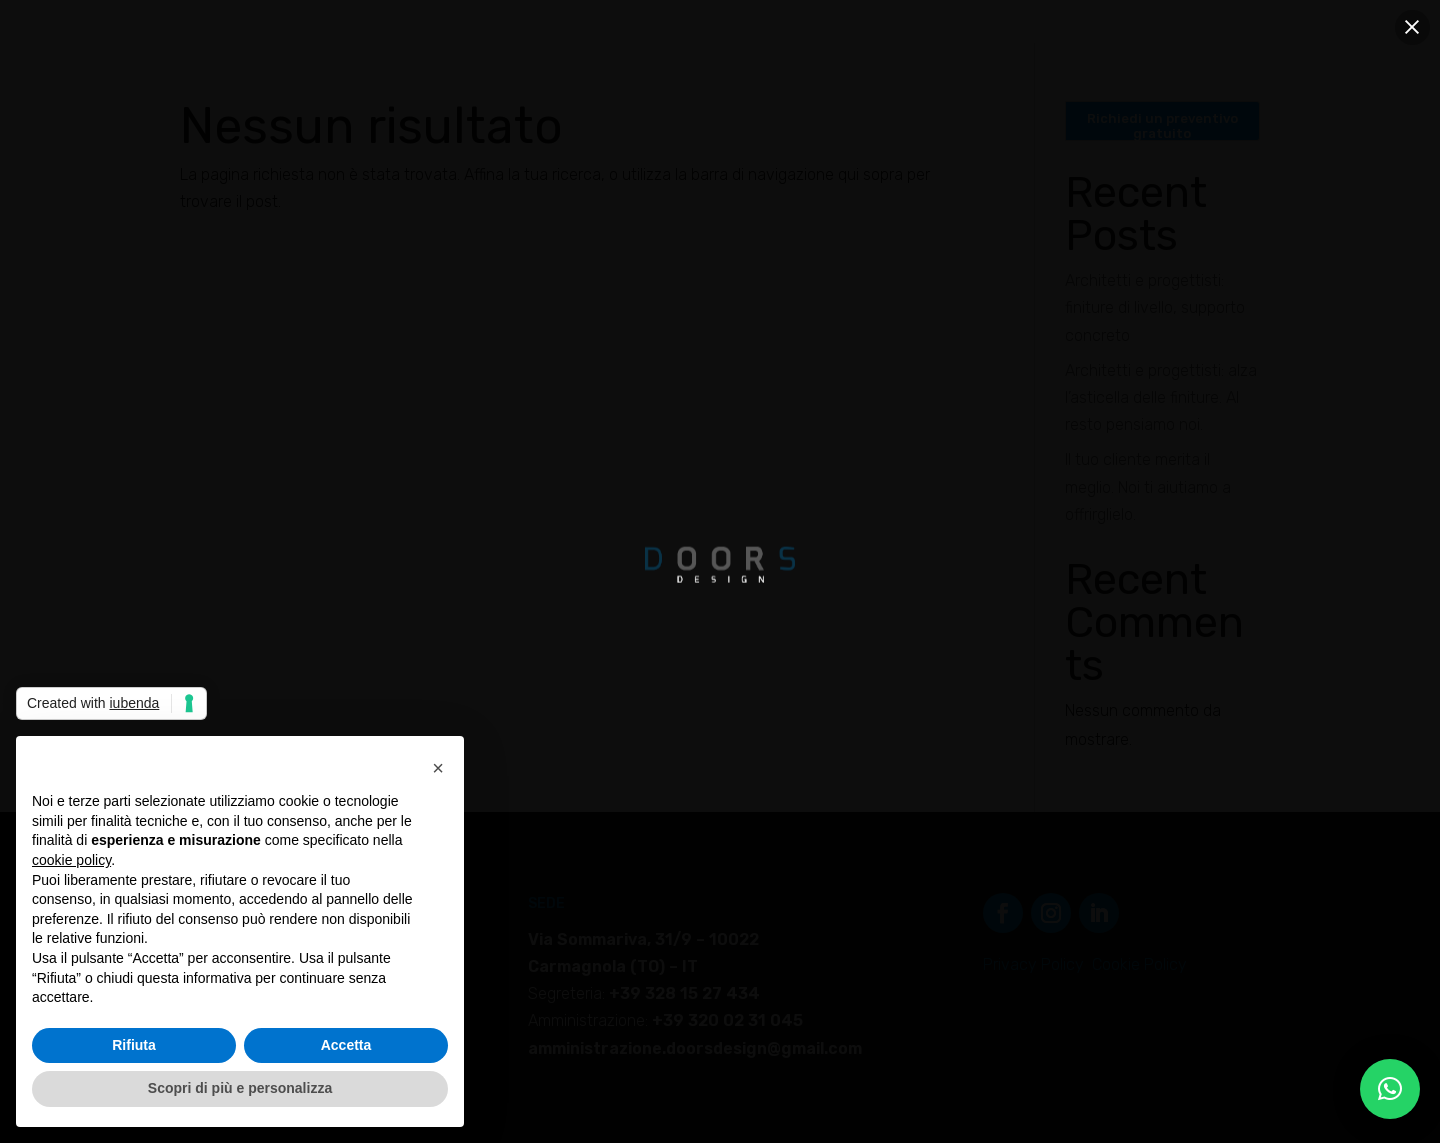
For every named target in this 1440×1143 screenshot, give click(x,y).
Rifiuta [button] (134, 1045)
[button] (1390, 1089)
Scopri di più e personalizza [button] (240, 1088)
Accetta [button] (346, 1045)
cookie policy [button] (71, 860)
